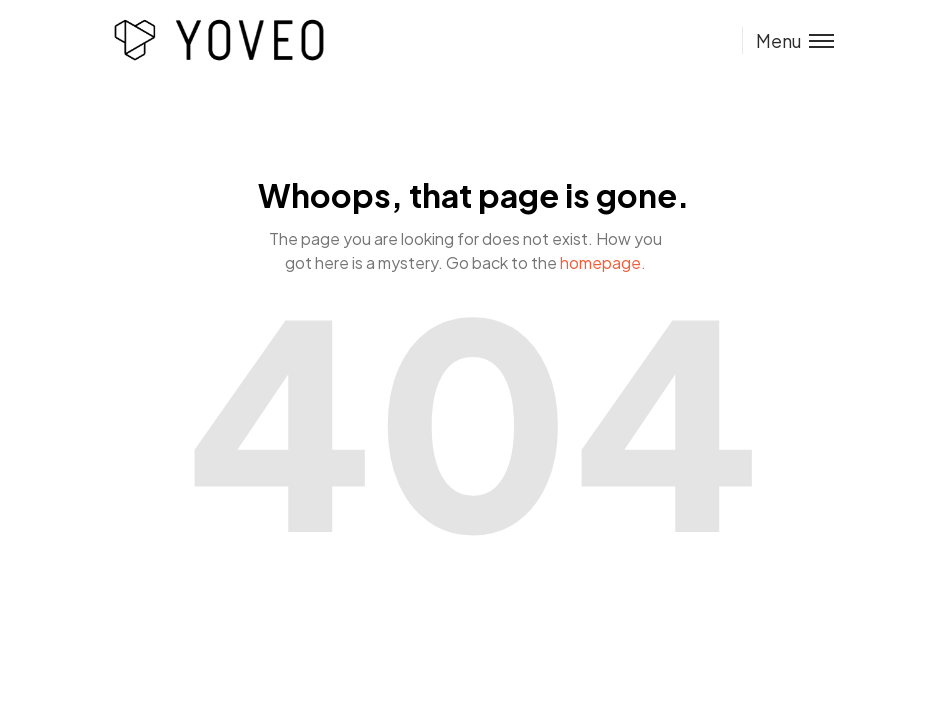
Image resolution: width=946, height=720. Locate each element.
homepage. (603, 262)
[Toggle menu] (788, 40)
